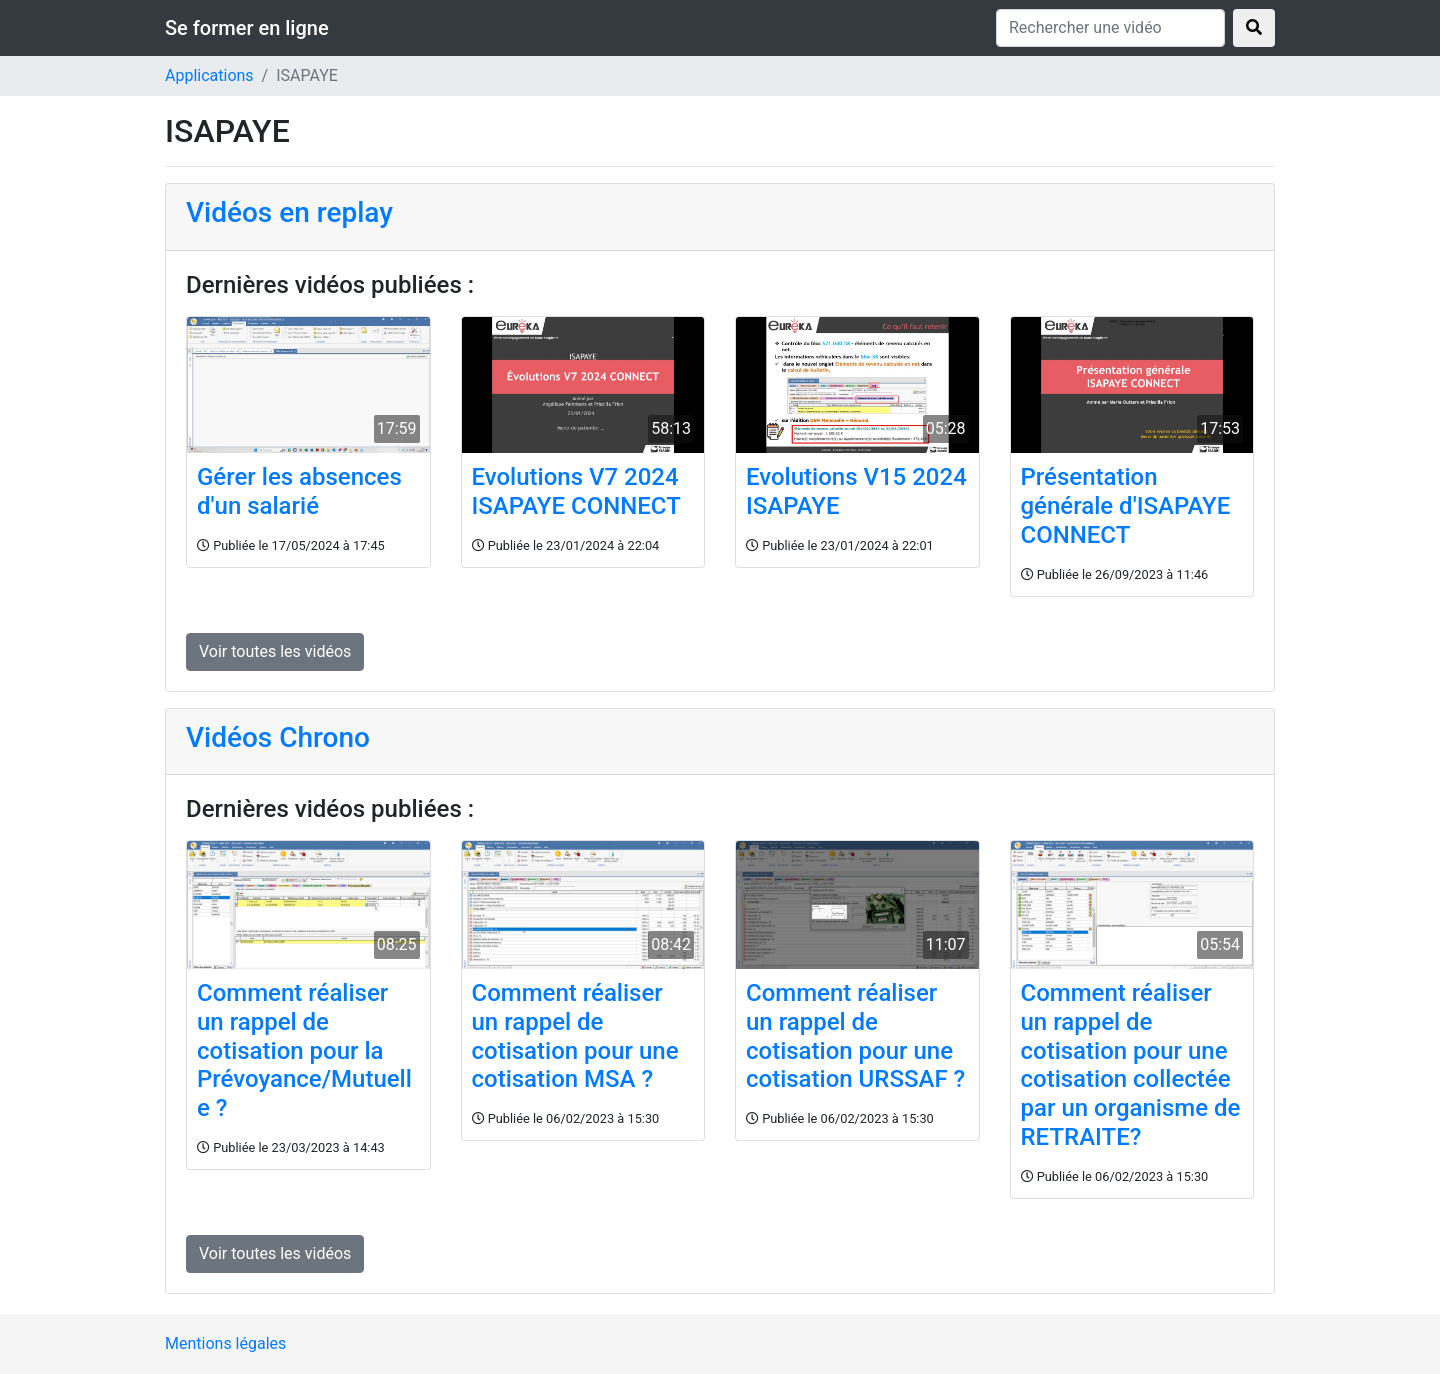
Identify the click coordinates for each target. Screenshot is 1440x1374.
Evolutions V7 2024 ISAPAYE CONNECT (576, 491)
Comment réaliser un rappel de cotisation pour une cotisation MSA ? (575, 1036)
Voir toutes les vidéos (275, 651)
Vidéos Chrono (278, 737)
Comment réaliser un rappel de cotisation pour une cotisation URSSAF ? (855, 1036)
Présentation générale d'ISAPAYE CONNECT (1126, 506)
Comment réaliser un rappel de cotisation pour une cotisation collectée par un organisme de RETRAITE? (1131, 1065)
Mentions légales (225, 1343)
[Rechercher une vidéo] (1110, 28)
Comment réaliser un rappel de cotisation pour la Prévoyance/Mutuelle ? (304, 1050)
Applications (209, 75)
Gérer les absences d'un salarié (299, 491)
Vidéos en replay (289, 212)
